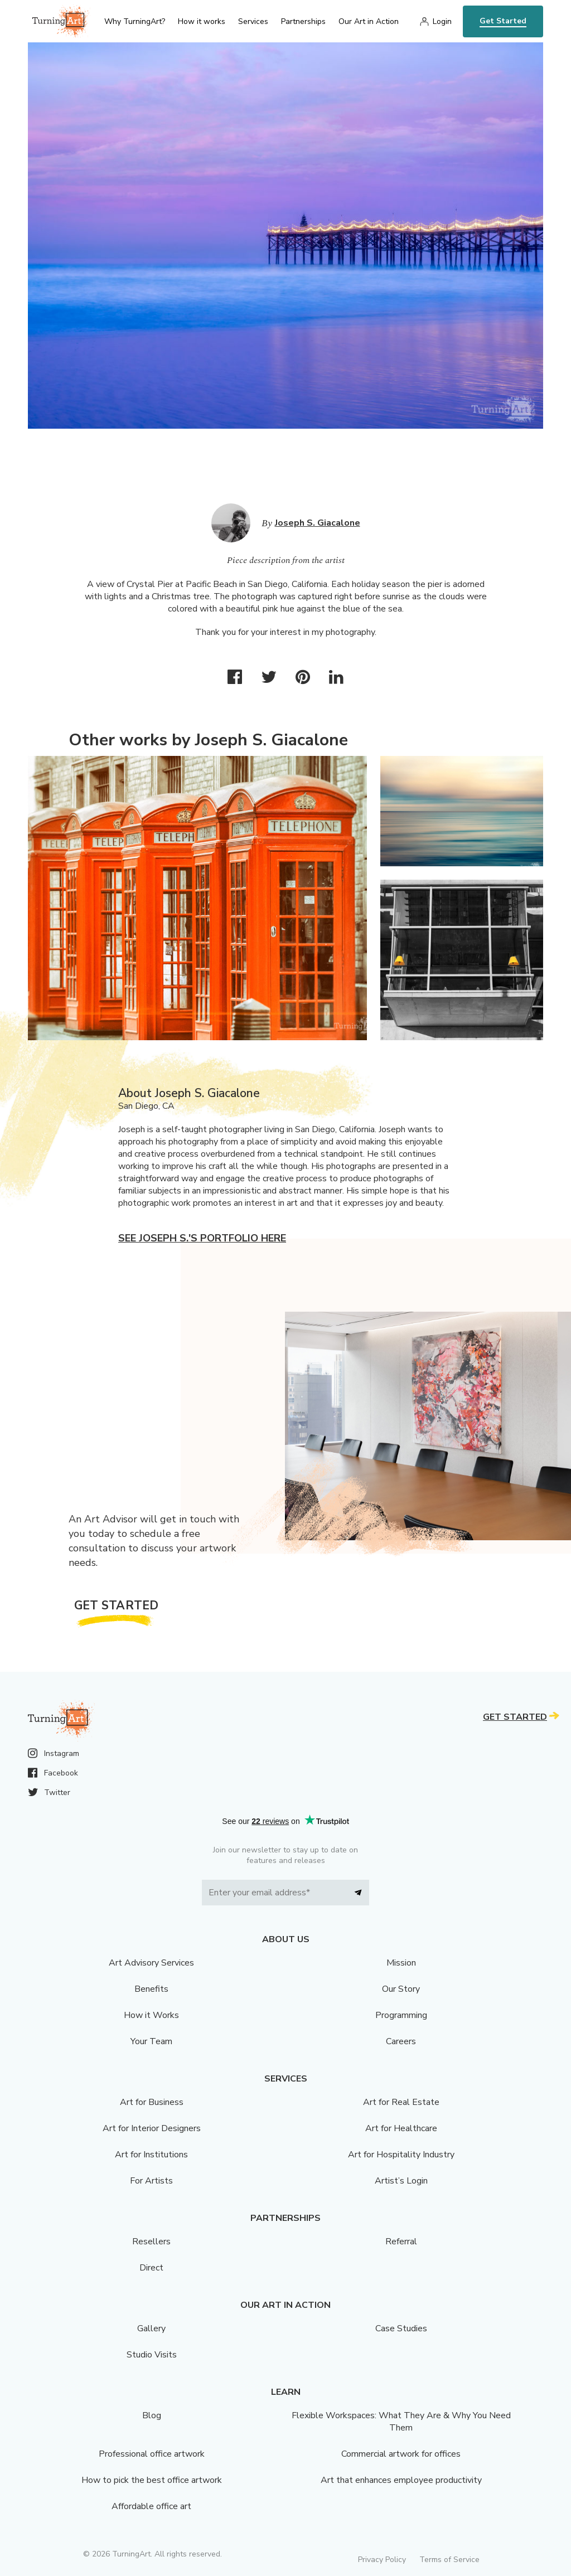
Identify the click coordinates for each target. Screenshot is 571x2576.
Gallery (151, 2328)
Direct (151, 2268)
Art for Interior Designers (152, 2128)
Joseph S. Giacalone (317, 523)
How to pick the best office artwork (151, 2480)
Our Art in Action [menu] (368, 21)
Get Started (503, 21)
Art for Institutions (151, 2154)
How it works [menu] (201, 21)
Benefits (151, 1989)
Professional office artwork (152, 2454)
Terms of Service (449, 2559)
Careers (401, 2041)
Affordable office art (151, 2506)
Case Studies (401, 2328)
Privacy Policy (382, 2559)
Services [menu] (253, 21)
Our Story (401, 1989)
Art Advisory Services (151, 1963)
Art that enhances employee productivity (401, 2480)
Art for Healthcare (401, 2128)
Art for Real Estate (401, 2102)
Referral (401, 2241)
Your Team (151, 2041)
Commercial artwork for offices (401, 2454)
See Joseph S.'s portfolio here (202, 1238)
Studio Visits (152, 2355)
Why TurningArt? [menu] (134, 21)
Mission (401, 1963)
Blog (151, 2415)
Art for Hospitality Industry (401, 2154)
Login (442, 21)
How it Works (151, 2015)
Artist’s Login (401, 2181)
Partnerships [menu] (303, 21)
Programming (401, 2015)
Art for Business (151, 2102)
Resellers (151, 2241)
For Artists (151, 2181)
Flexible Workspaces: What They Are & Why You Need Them (401, 2421)
